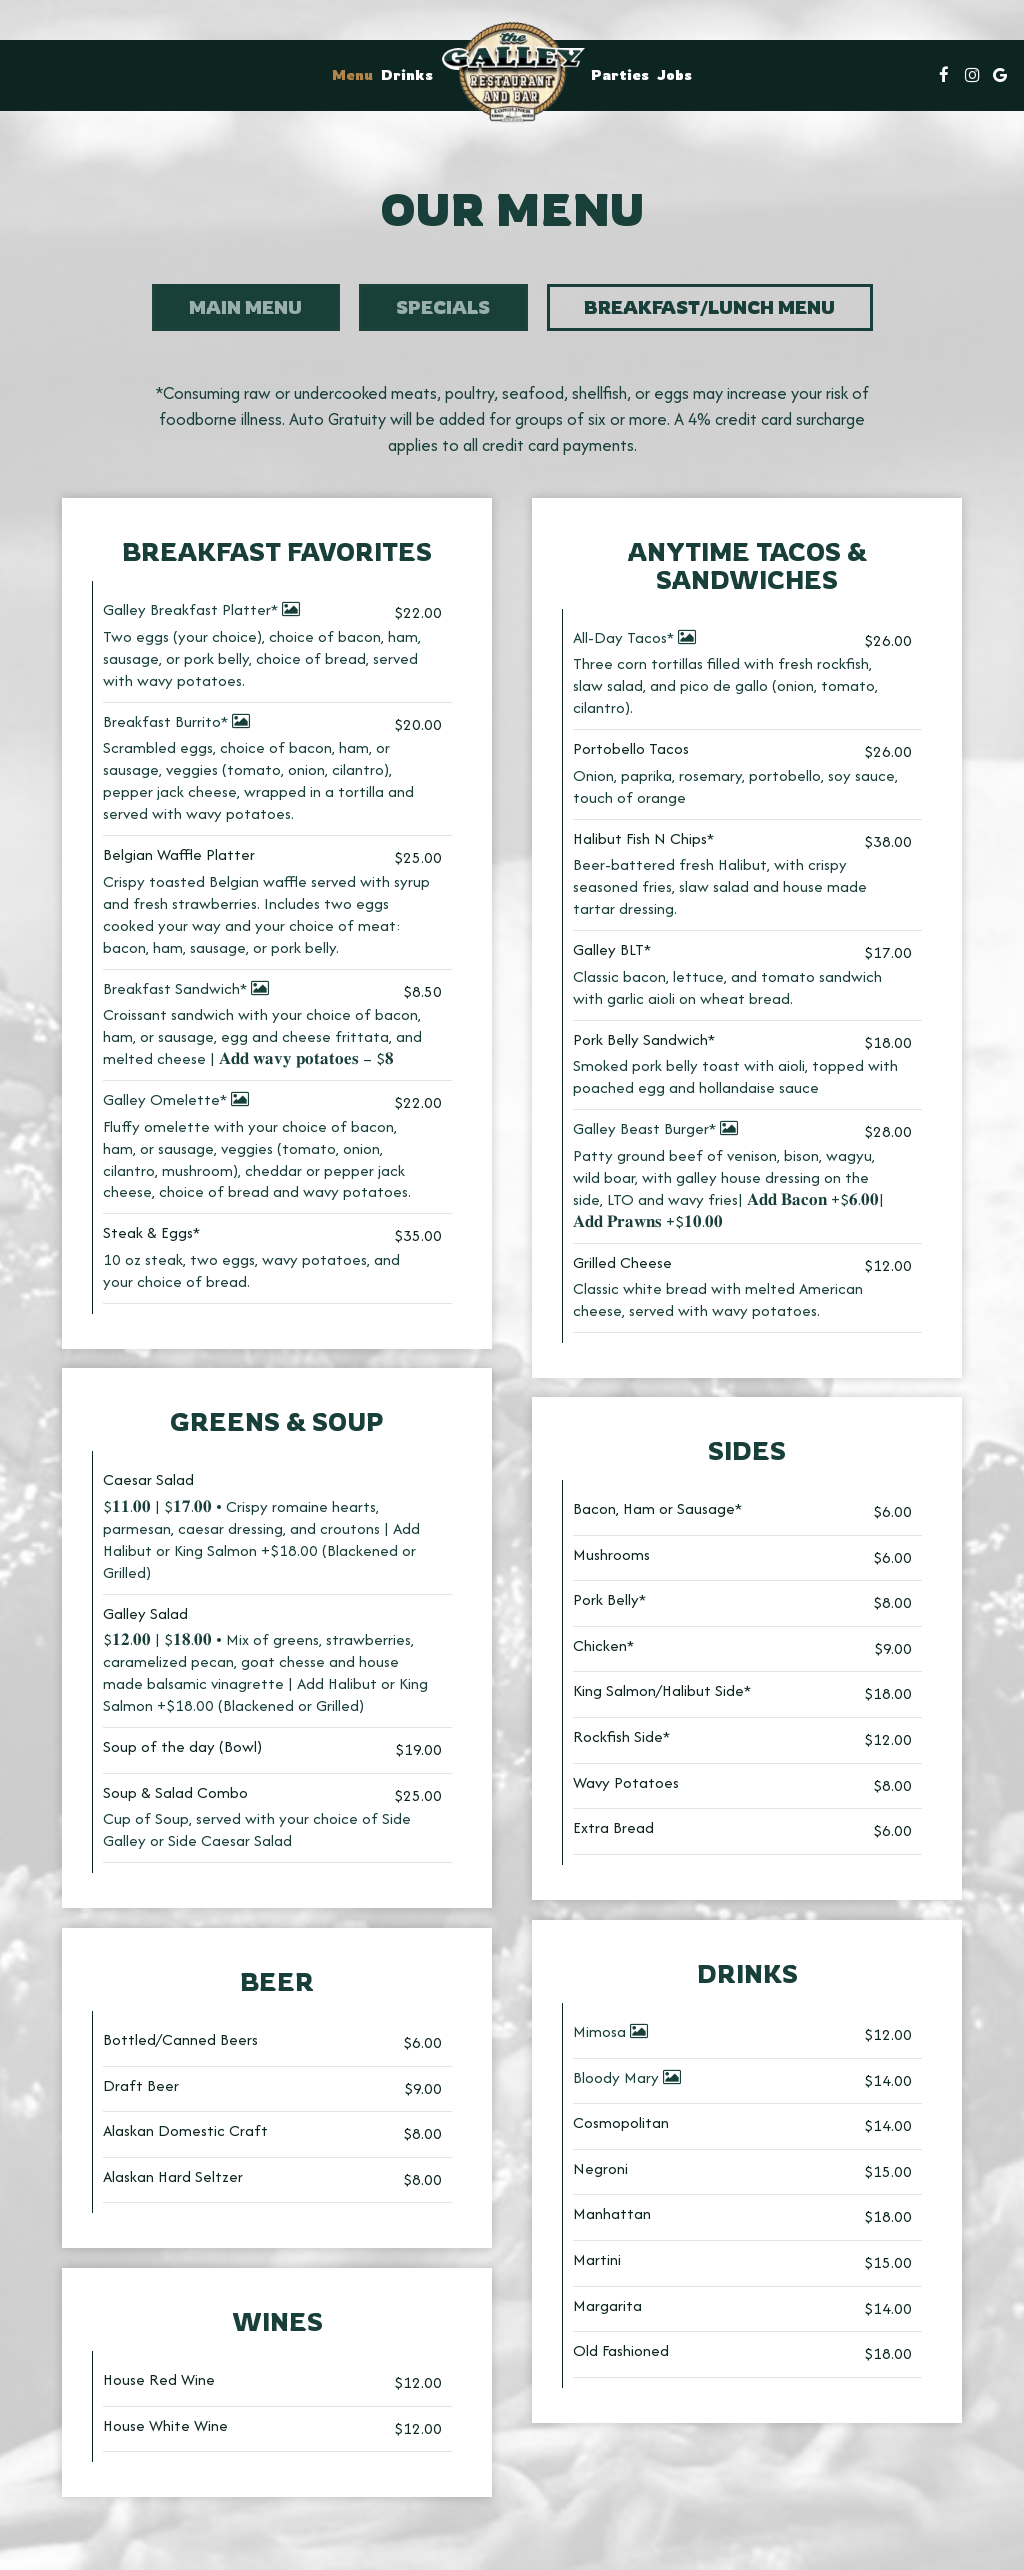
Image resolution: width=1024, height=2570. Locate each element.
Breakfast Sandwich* (186, 991)
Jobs (674, 74)
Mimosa (610, 2034)
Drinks (407, 74)
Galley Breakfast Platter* (201, 612)
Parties (620, 74)
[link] (512, 70)
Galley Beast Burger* (655, 1131)
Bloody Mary (627, 2080)
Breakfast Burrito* (176, 724)
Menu (352, 74)
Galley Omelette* (176, 1102)
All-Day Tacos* (634, 640)
